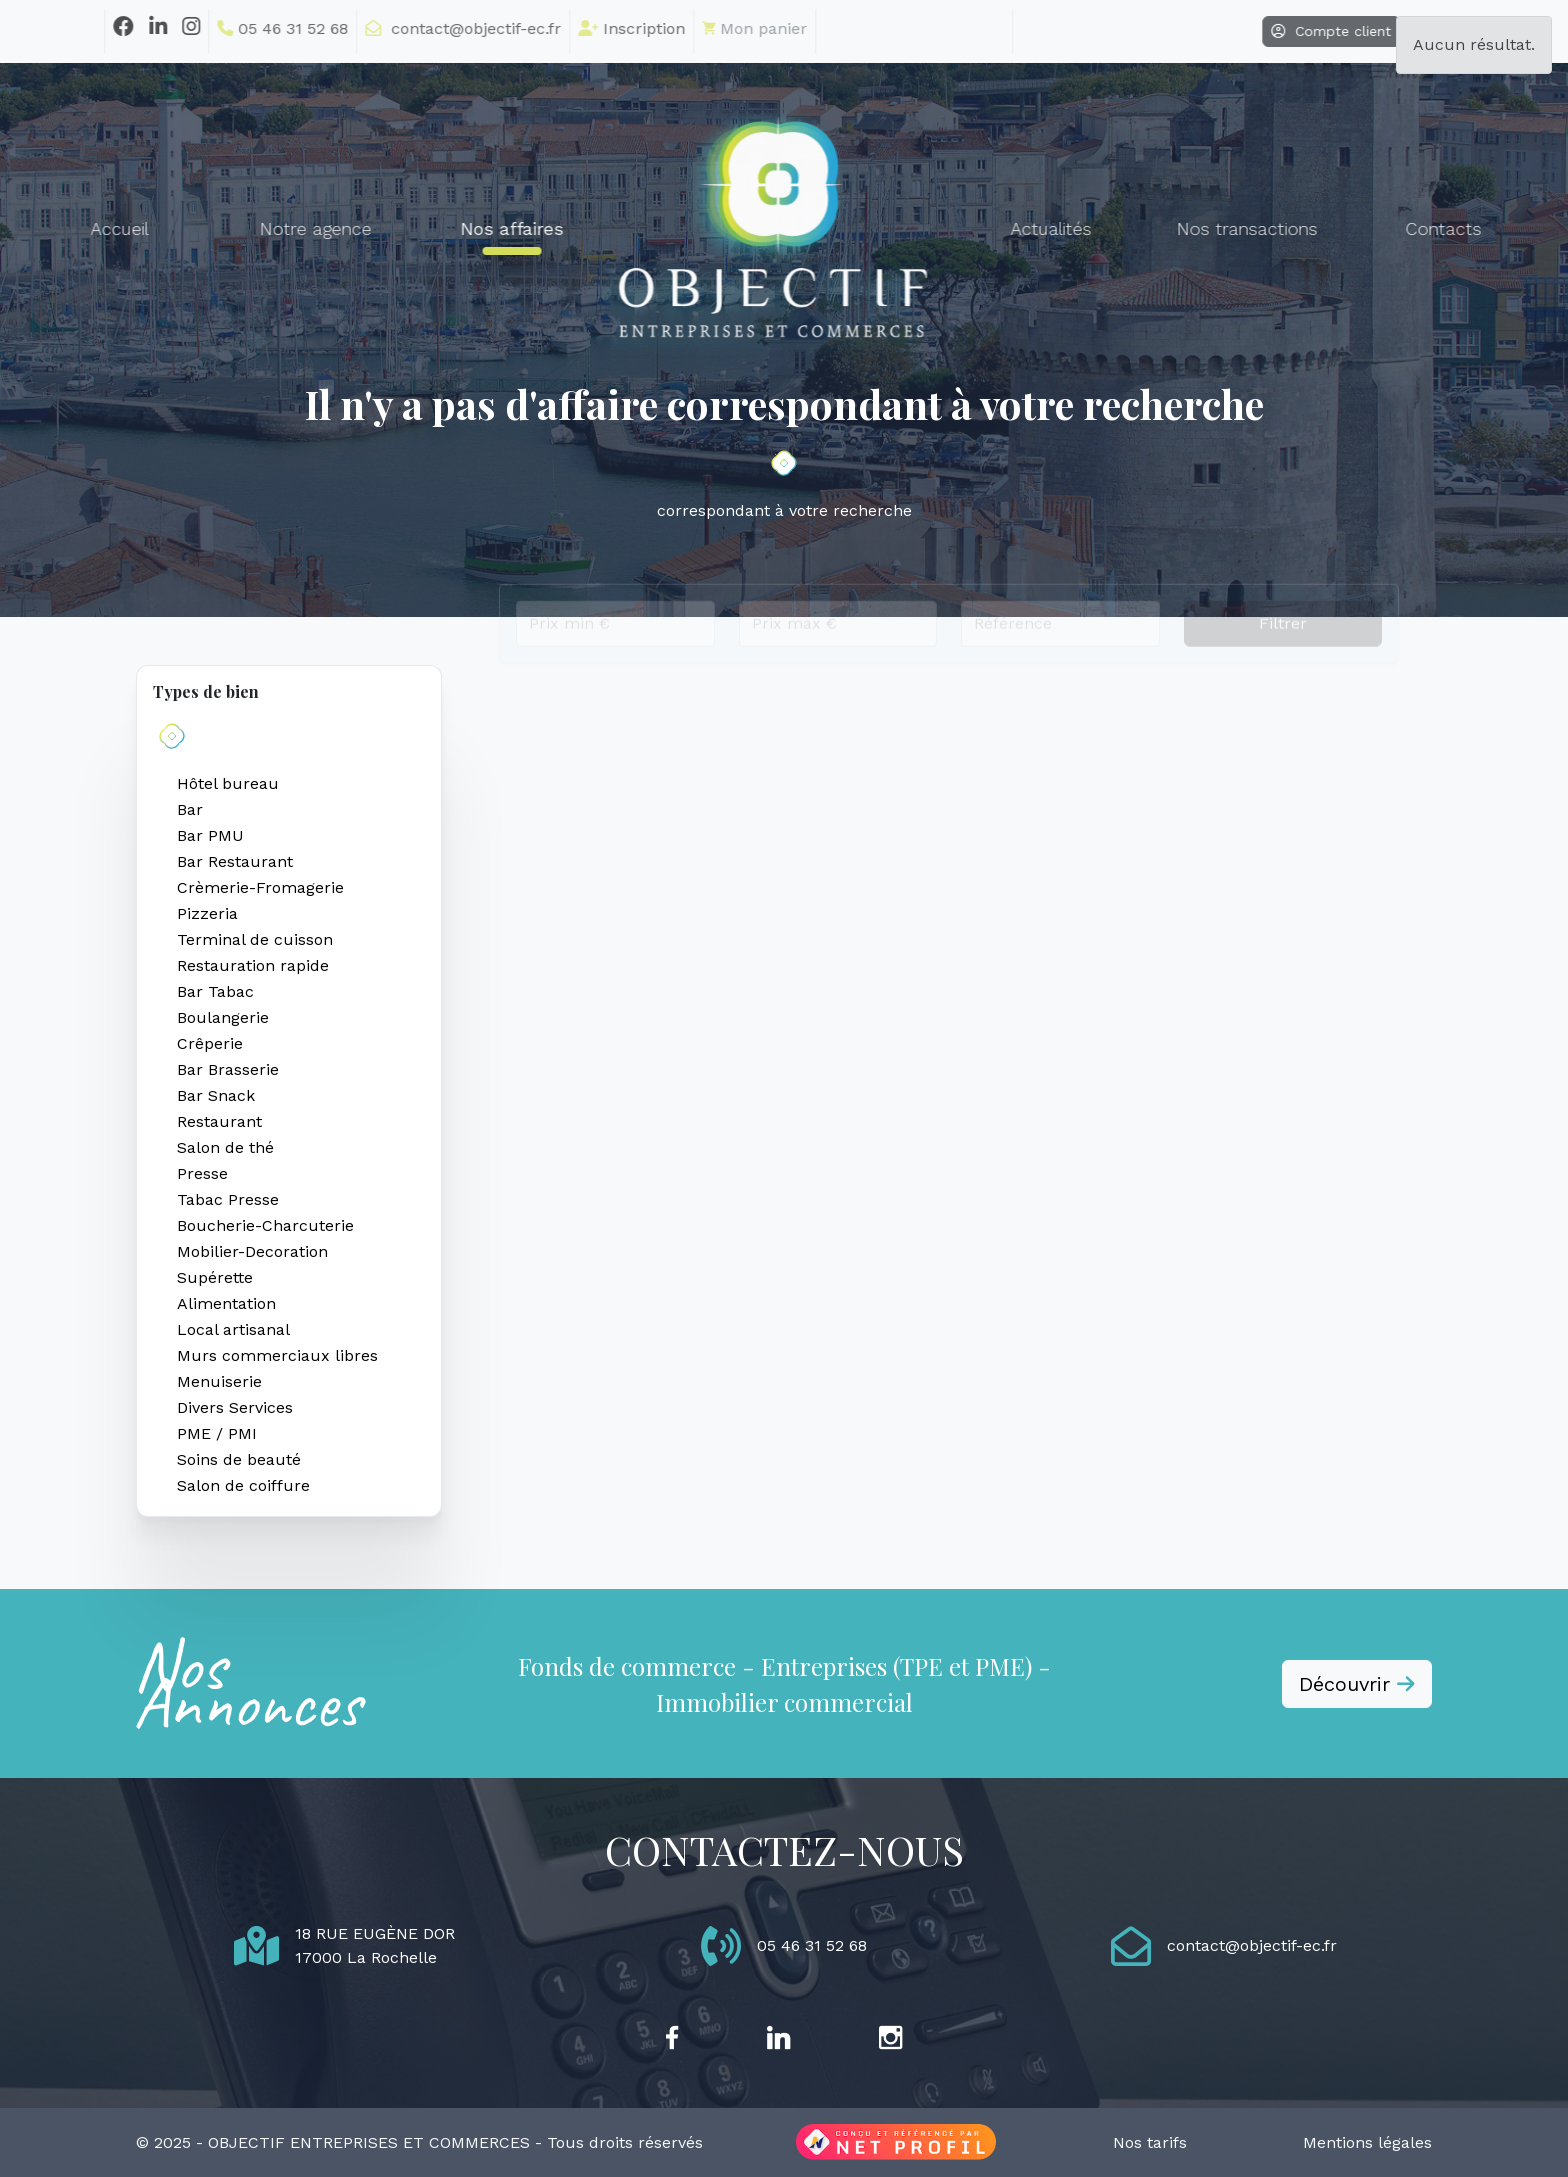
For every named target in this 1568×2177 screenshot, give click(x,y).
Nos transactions (1194, 229)
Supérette (215, 1277)
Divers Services (235, 1407)
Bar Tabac (215, 991)
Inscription (578, 28)
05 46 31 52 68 (229, 28)
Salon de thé (225, 1147)
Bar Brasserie (228, 1069)
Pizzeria (207, 913)
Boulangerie (223, 1017)
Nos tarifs (1150, 2142)
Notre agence (263, 229)
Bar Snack (216, 1095)
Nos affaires (458, 229)
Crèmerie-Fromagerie (260, 887)
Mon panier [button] (701, 28)
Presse (202, 1173)
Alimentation (226, 1303)
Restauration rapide (253, 965)
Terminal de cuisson (255, 939)
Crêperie (210, 1043)
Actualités (998, 229)
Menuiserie (219, 1381)
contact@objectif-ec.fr (410, 28)
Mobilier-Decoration (252, 1251)
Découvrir (1357, 1684)
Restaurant (219, 1121)
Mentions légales (1367, 2142)
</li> (861, 28)
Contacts (1390, 229)
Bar (190, 809)
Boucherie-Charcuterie (265, 1225)
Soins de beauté (239, 1459)
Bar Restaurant (235, 861)
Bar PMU (210, 835)
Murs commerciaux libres (277, 1355)
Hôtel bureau (228, 783)
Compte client (1278, 31)
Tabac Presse (228, 1199)
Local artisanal (233, 1329)
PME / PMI (217, 1433)
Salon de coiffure (243, 1485)
